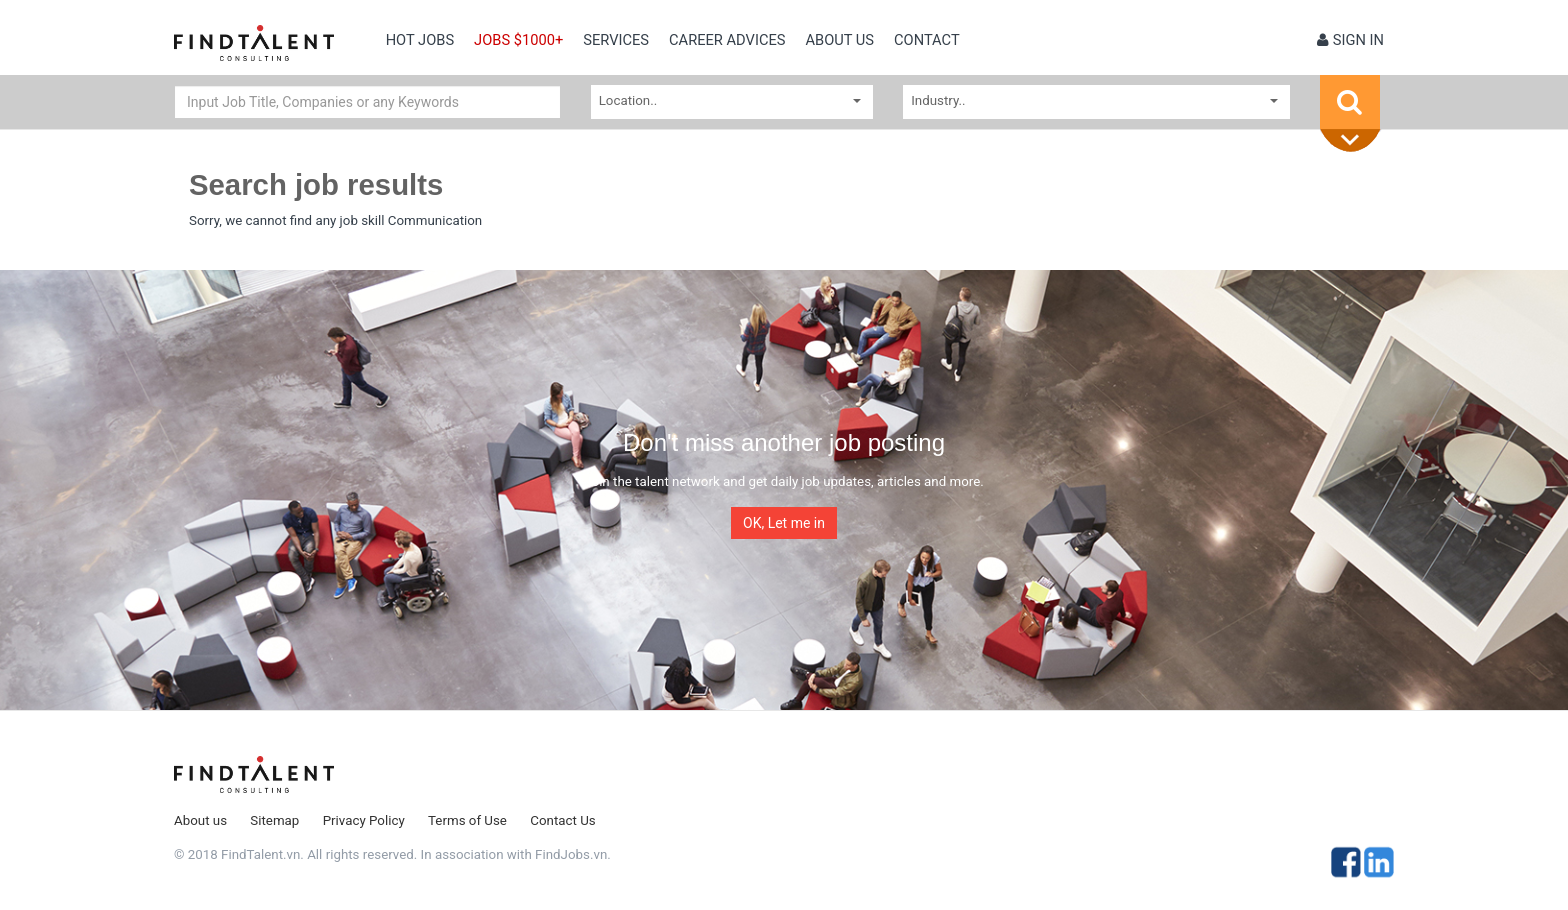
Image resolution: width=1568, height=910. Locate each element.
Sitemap (274, 820)
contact (927, 40)
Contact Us (562, 820)
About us (839, 40)
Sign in (1350, 40)
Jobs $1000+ (518, 40)
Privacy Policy (364, 820)
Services (616, 40)
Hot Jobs (420, 40)
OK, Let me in (784, 523)
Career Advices (727, 40)
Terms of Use (467, 820)
